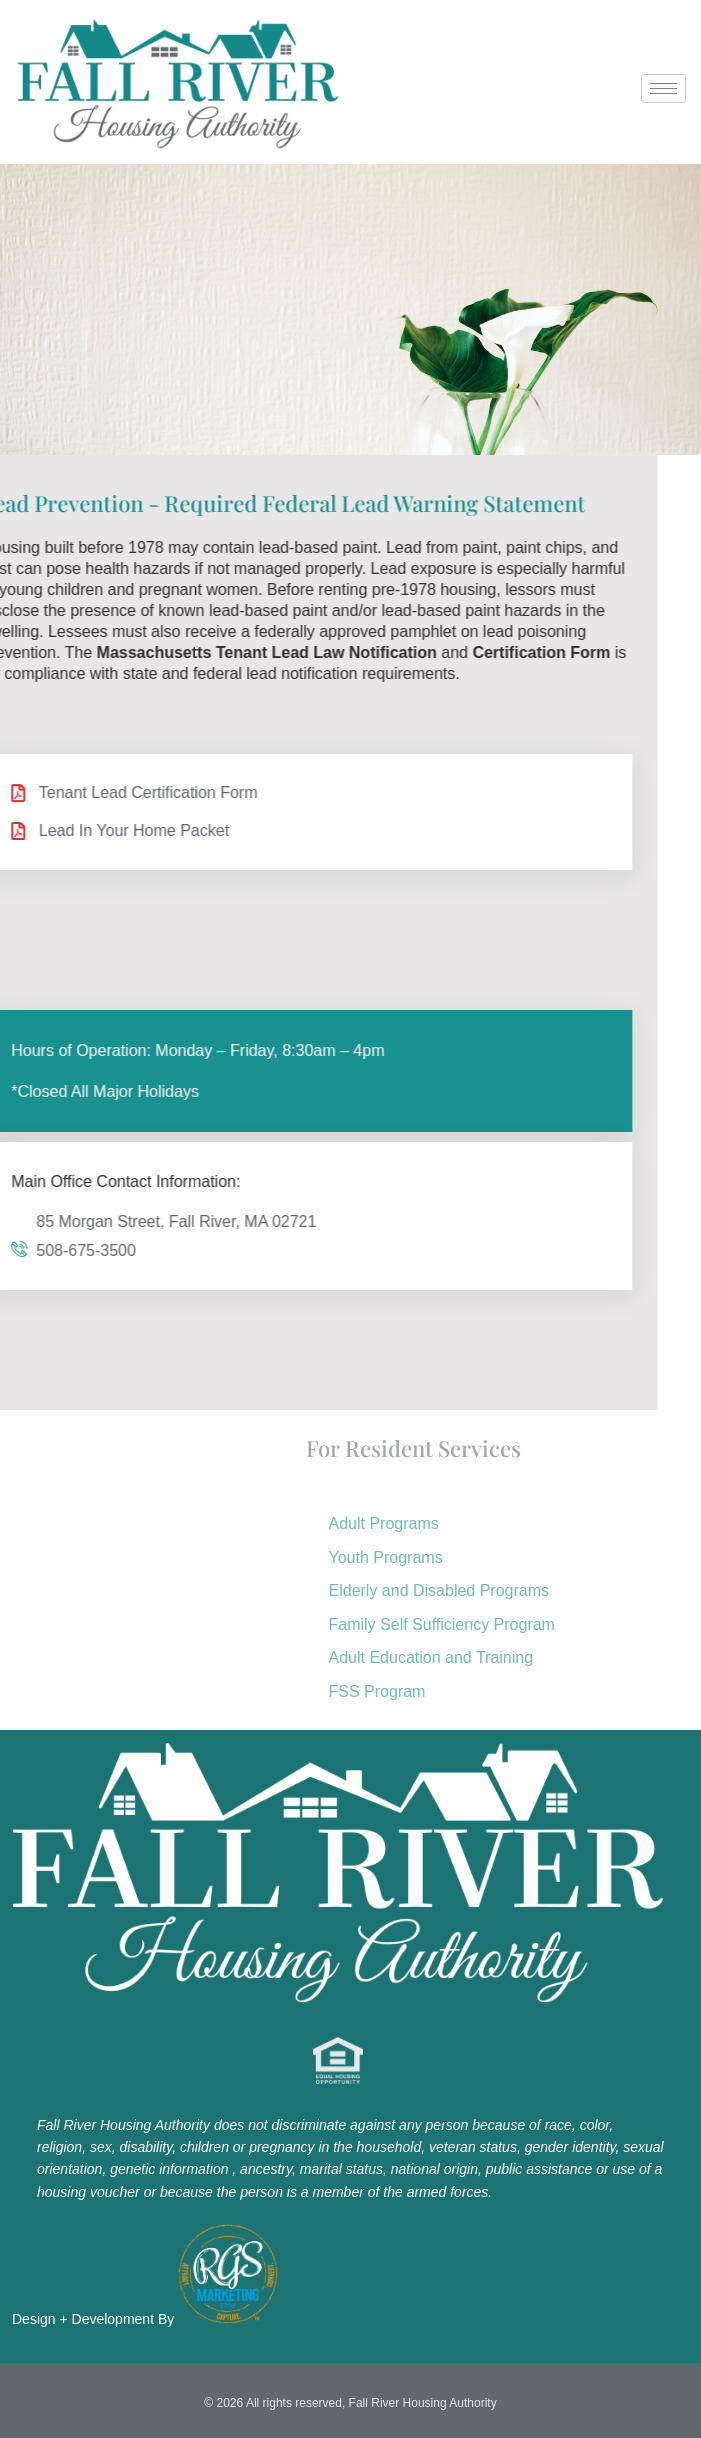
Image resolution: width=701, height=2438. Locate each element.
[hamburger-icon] (663, 88)
